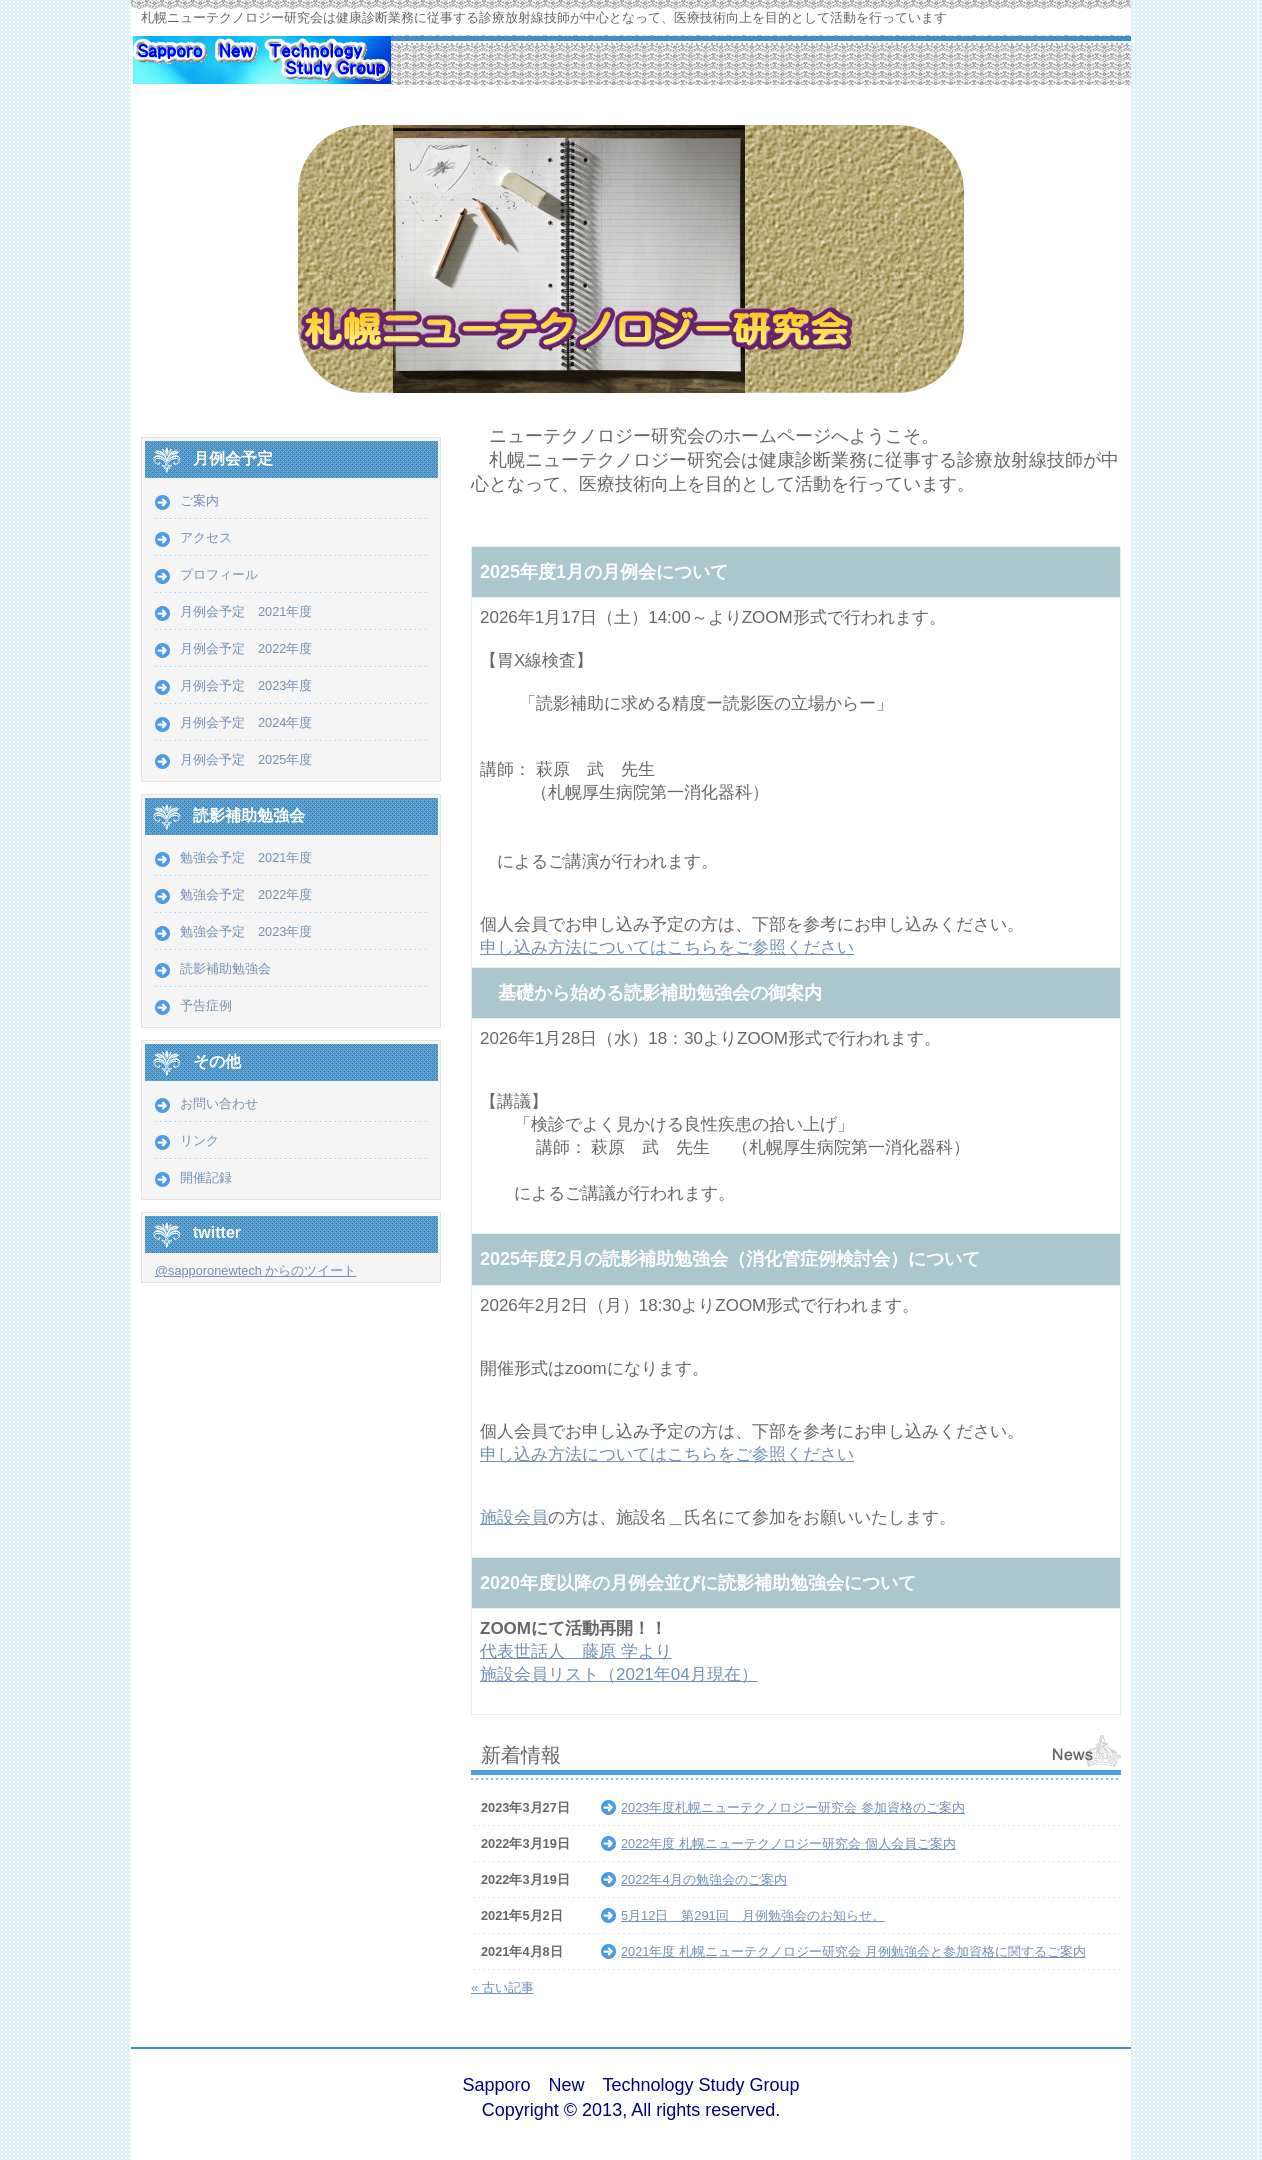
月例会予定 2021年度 (246, 611)
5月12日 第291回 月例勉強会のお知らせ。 (753, 1915)
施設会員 (514, 1517)
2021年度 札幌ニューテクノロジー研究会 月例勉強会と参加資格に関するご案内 (853, 1951)
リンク (199, 1140)
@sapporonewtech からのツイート (255, 1270)
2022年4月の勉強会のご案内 (704, 1879)
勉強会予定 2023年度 (246, 931)
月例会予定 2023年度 (246, 685)
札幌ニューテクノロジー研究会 (261, 70)
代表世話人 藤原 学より (576, 1651)
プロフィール (219, 574)
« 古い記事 (502, 1987)
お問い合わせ (219, 1103)
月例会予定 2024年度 (246, 722)
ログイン (1065, 2099)
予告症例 (206, 1005)
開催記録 (212, 1177)
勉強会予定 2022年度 (246, 894)
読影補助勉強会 (225, 968)
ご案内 (199, 500)
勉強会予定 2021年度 (246, 857)
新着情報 (521, 1754)
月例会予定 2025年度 (246, 759)
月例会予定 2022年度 (246, 648)
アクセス (206, 537)
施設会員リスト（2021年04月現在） (619, 1674)
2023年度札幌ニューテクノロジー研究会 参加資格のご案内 (793, 1807)
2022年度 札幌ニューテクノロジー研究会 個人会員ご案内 (788, 1843)
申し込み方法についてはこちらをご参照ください (667, 947)
